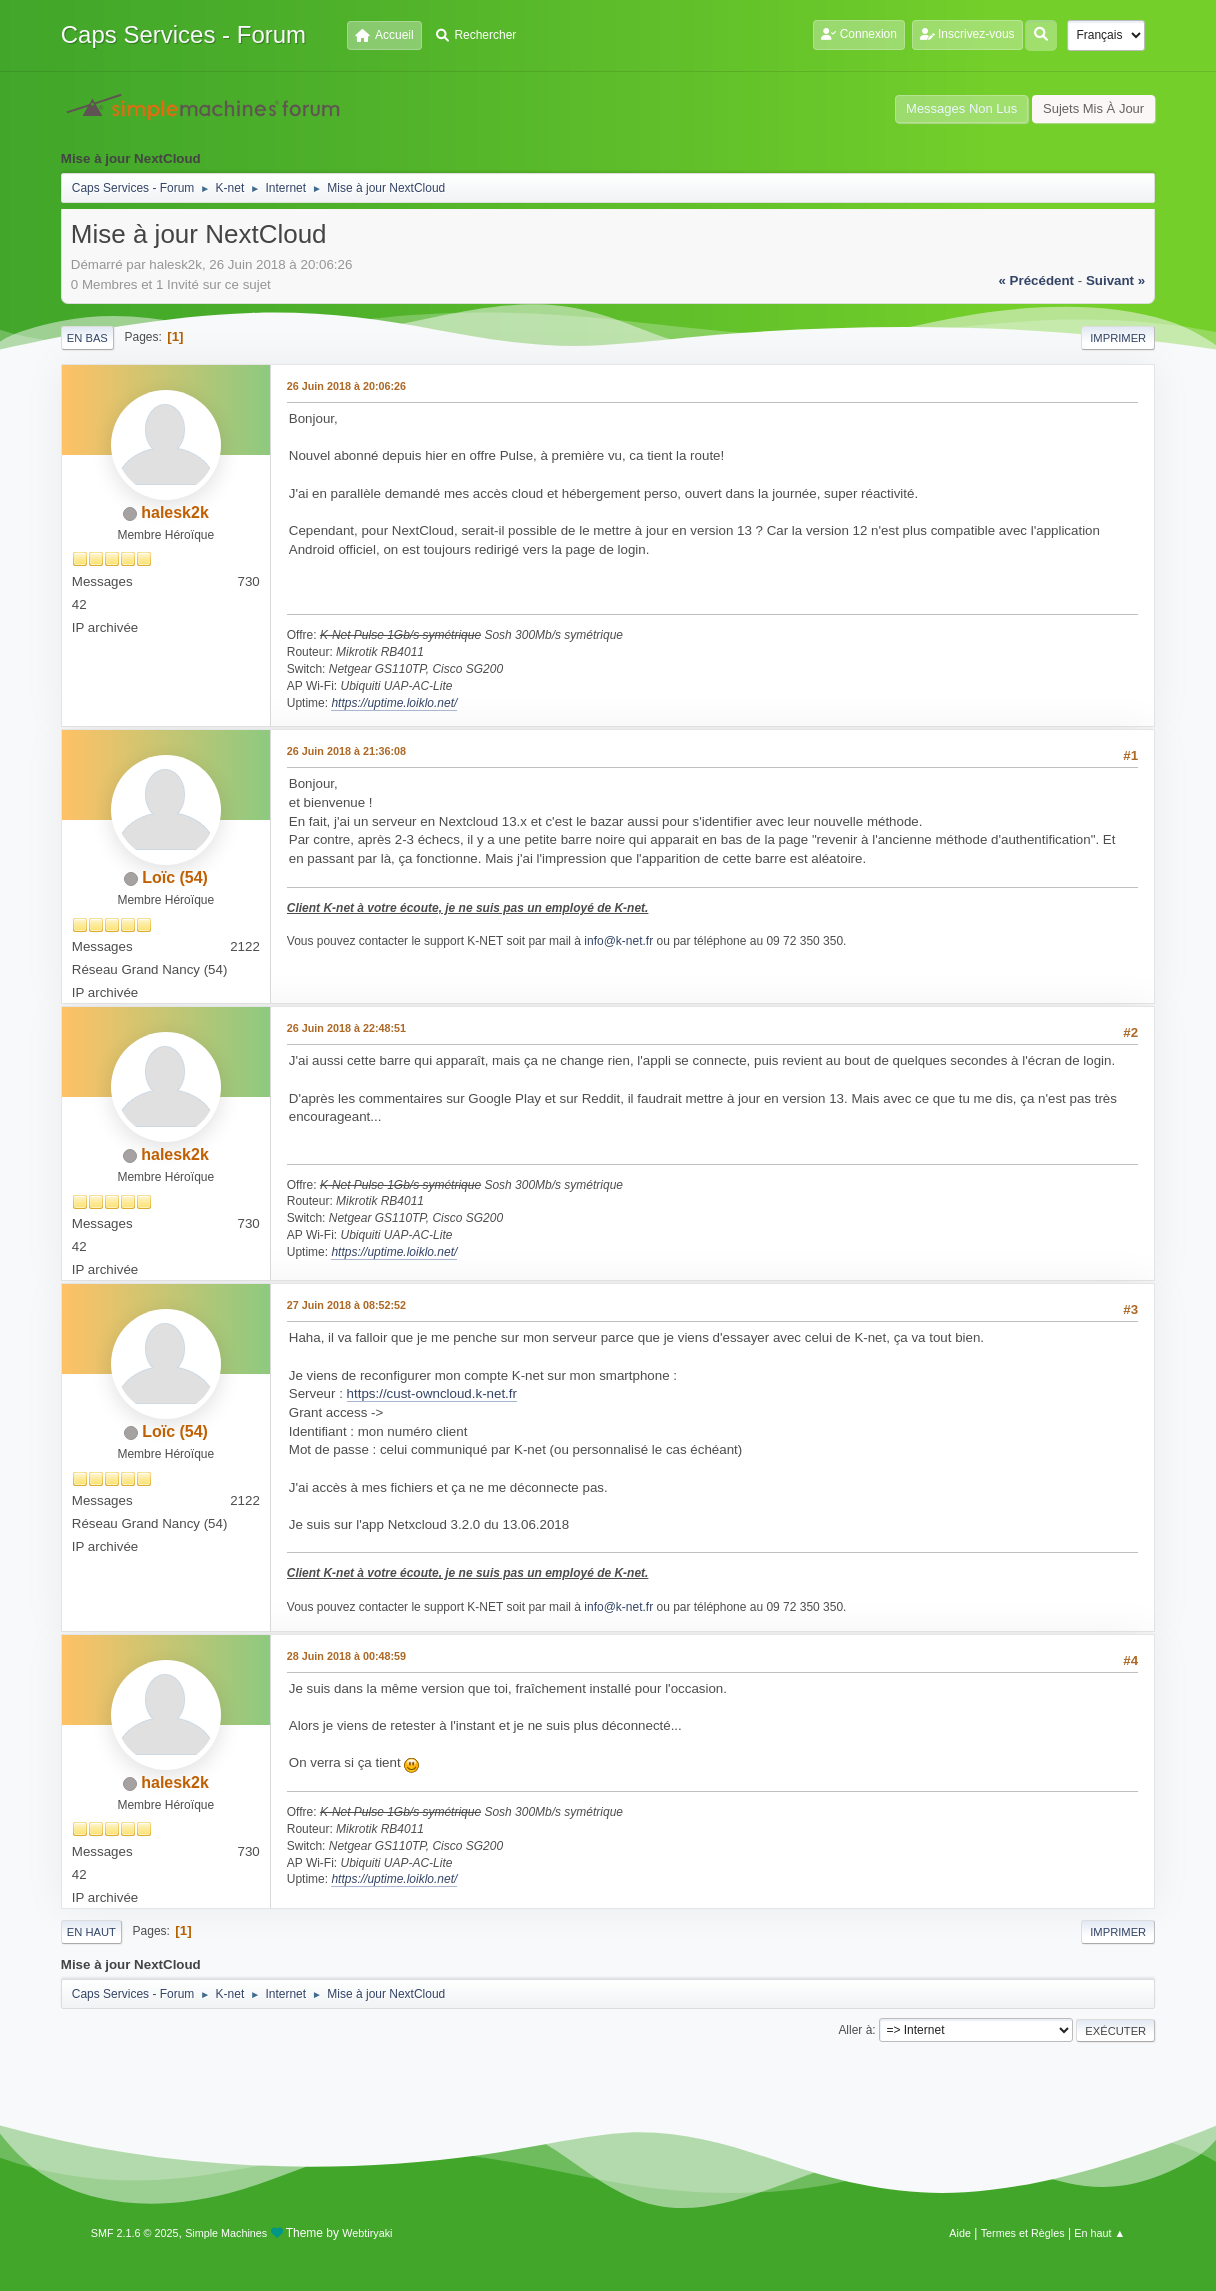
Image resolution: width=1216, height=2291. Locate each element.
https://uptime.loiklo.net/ (394, 703)
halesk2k (175, 512)
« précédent (1036, 280)
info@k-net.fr (618, 941)
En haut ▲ (1099, 2233)
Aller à (855, 2030)
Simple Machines (226, 2233)
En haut (91, 1932)
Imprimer (1118, 338)
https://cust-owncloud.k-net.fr (432, 1393)
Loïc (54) (175, 877)
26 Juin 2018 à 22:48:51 (346, 1028)
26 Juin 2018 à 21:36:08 (346, 751)
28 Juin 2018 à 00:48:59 (346, 1656)
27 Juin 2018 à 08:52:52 (346, 1305)
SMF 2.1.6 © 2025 (135, 2233)
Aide (960, 2233)
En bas (87, 338)
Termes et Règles (1023, 2233)
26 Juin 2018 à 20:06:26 (346, 386)
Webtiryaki (367, 2233)
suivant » (1115, 280)
